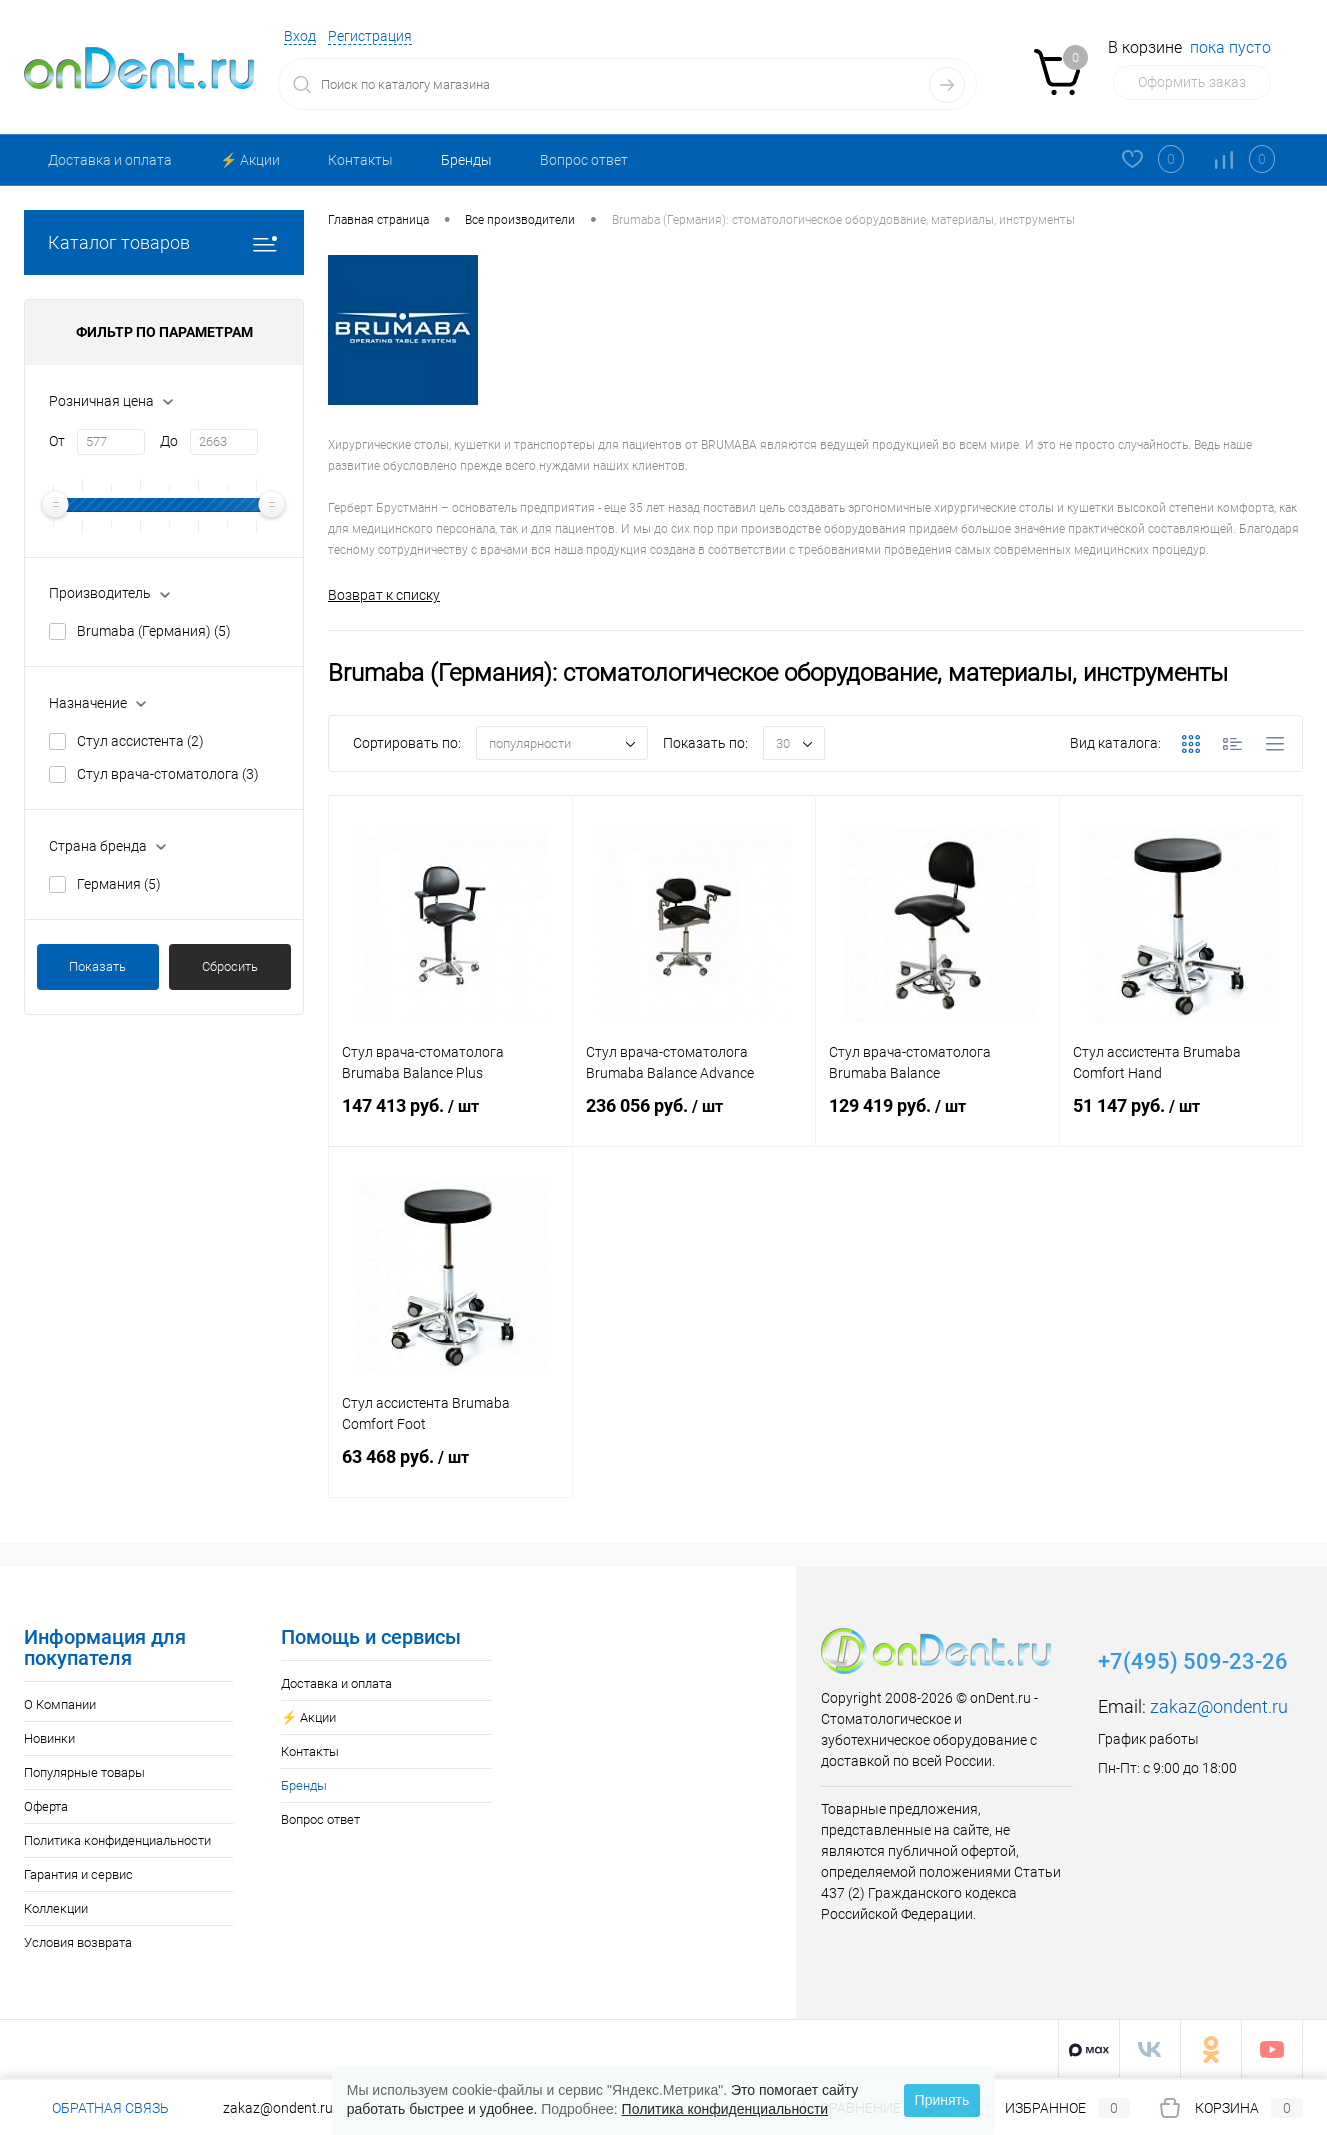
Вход (300, 36)
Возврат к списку (384, 595)
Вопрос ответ (584, 160)
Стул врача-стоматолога (168, 774)
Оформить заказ (1192, 82)
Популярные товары (84, 1772)
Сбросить (230, 966)
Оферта (46, 1806)
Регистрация (370, 36)
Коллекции (56, 1908)
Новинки (49, 1738)
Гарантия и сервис (78, 1874)
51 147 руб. (1181, 1118)
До (169, 441)
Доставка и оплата (110, 160)
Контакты (360, 160)
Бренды (466, 160)
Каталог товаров (164, 242)
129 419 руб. (937, 1118)
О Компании (60, 1704)
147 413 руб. (450, 1118)
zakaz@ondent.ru (1219, 1706)
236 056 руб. (694, 1118)
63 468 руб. (450, 1469)
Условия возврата (78, 1942)
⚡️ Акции (250, 160)
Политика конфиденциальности (117, 1840)
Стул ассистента (140, 741)
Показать (97, 966)
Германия (119, 884)
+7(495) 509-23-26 (1193, 1661)
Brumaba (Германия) (154, 631)
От (57, 441)
